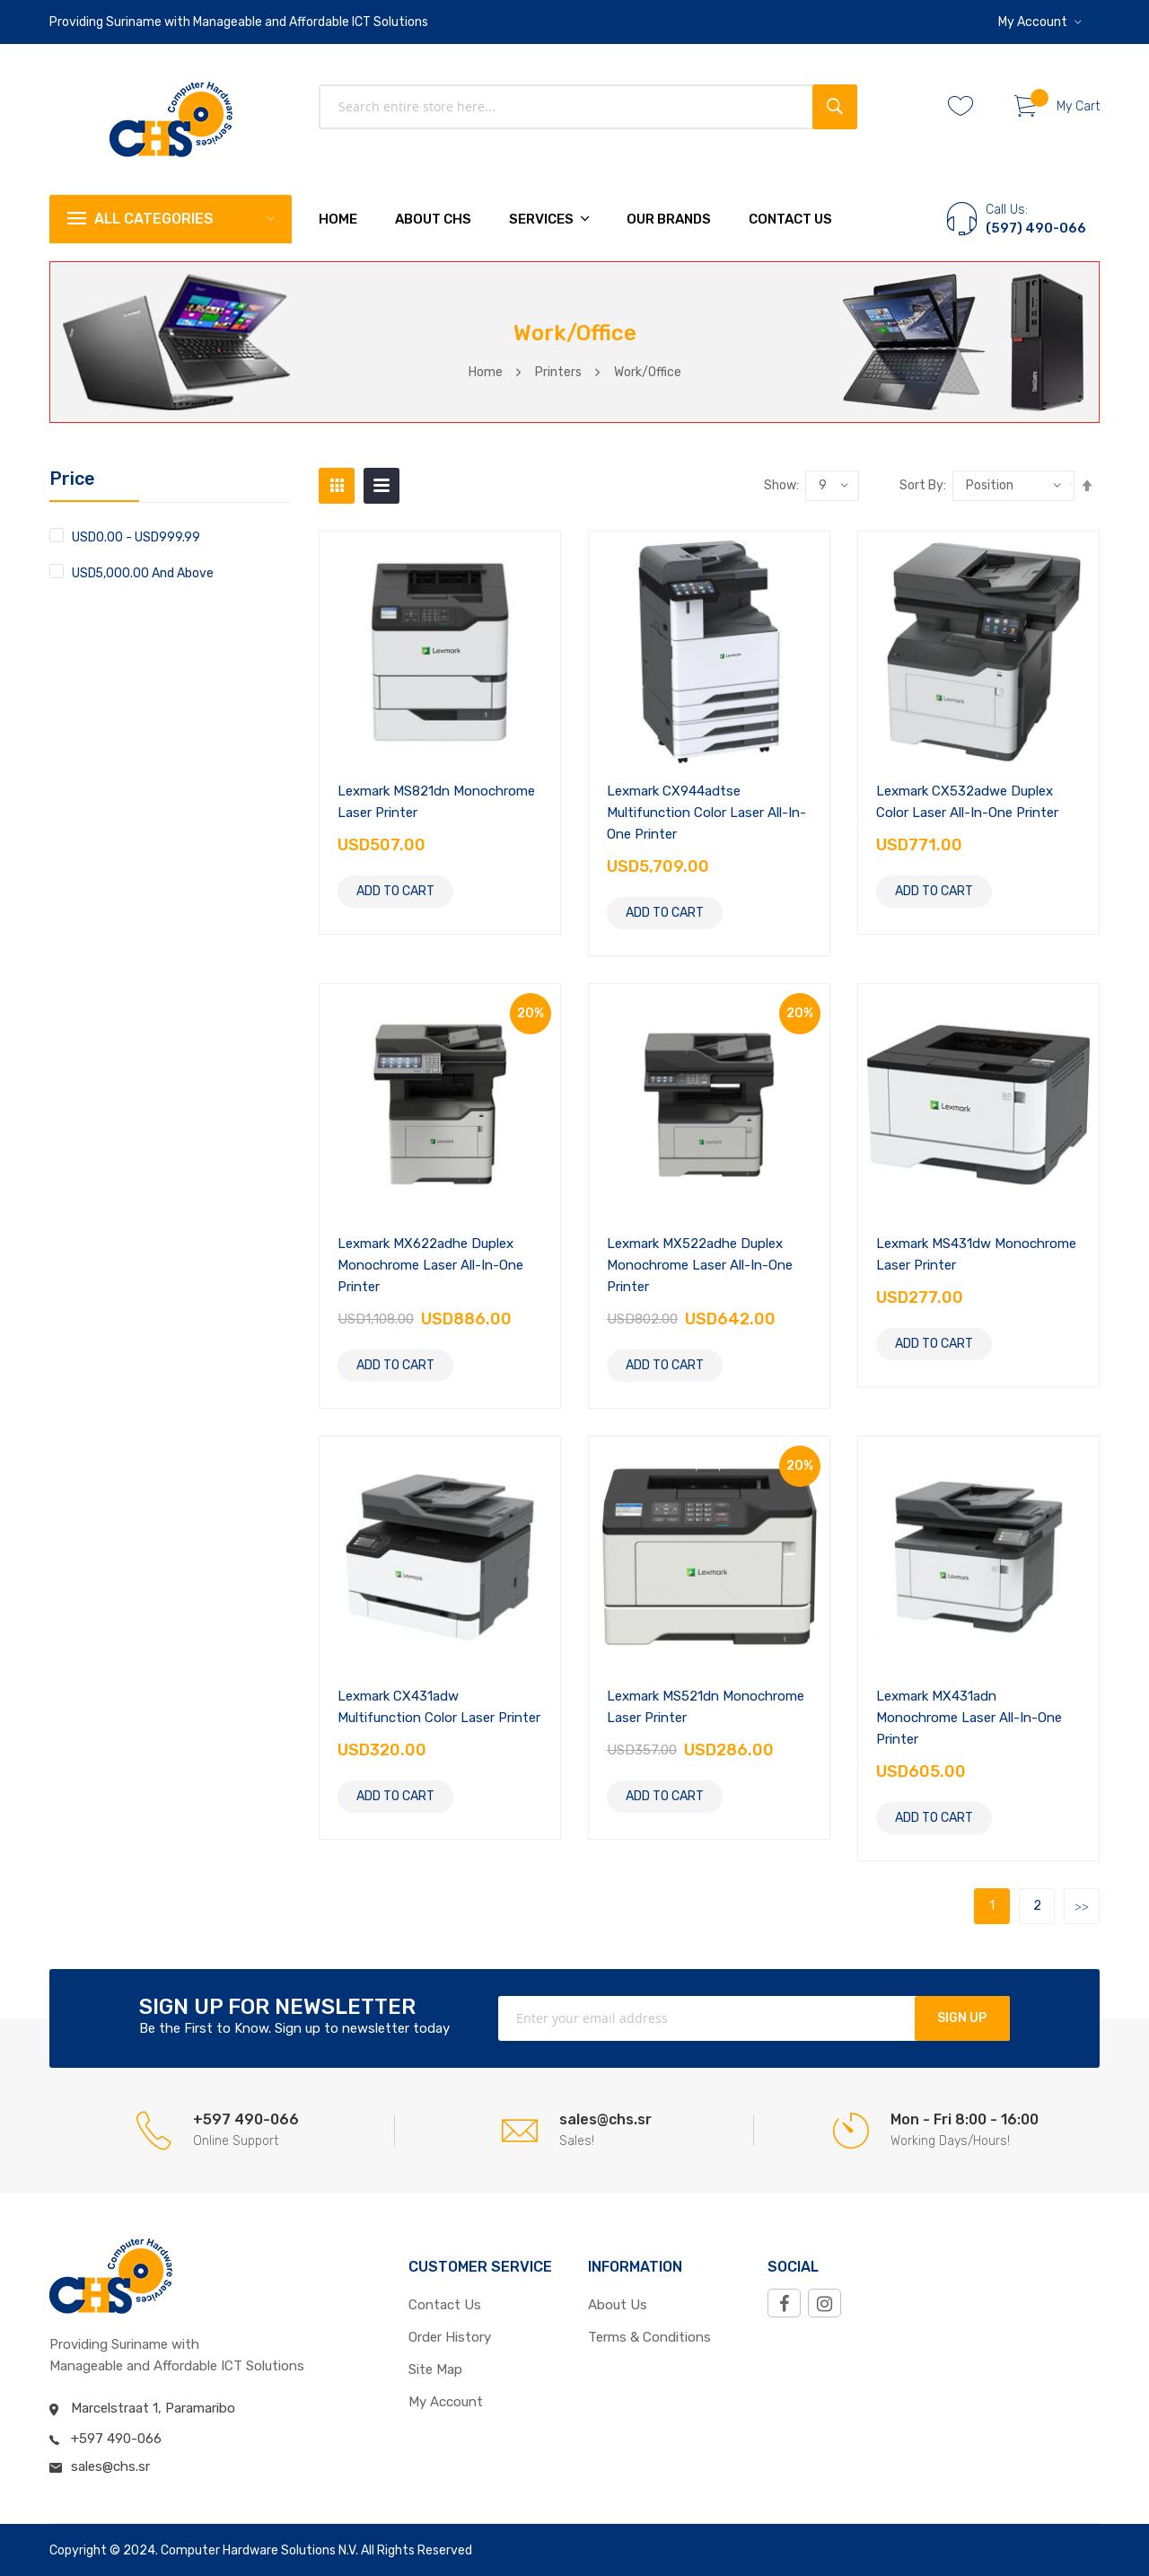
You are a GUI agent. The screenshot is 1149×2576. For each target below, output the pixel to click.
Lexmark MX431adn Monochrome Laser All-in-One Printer (969, 1717)
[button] (1040, 22)
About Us (617, 2305)
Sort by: (922, 485)
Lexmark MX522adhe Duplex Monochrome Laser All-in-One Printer (700, 1265)
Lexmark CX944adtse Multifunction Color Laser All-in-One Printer (706, 812)
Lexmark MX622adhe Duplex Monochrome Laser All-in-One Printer (430, 1265)
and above (143, 572)
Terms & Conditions (649, 2337)
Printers (558, 372)
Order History (449, 2337)
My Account (1032, 22)
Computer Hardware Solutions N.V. (259, 2550)
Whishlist (967, 106)
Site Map (435, 2369)
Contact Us (790, 219)
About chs (433, 219)
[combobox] (588, 106)
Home (486, 372)
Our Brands (669, 219)
